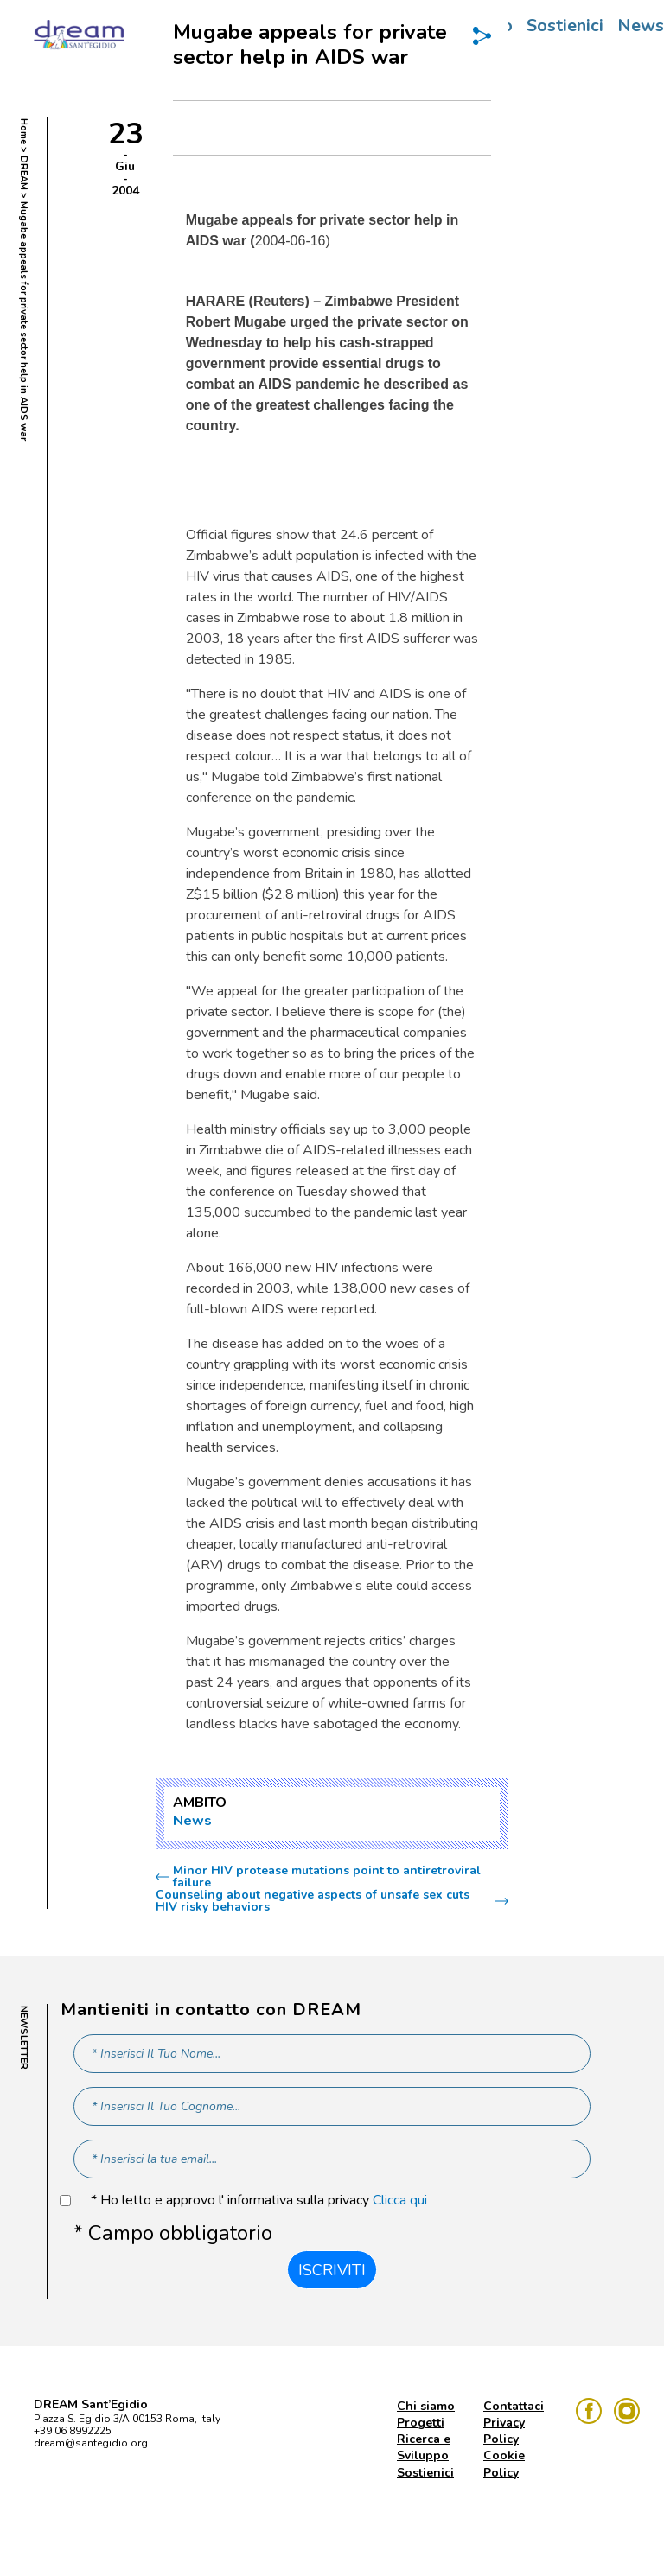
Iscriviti (332, 2270)
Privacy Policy (504, 2430)
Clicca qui (400, 2200)
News (192, 1820)
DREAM (23, 173)
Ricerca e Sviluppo (423, 2447)
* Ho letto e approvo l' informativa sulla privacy (259, 2200)
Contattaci (513, 2406)
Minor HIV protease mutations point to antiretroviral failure (327, 1877)
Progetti (420, 2422)
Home (23, 131)
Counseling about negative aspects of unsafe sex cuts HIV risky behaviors (312, 1901)
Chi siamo (426, 2406)
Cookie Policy (504, 2463)
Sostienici (565, 25)
